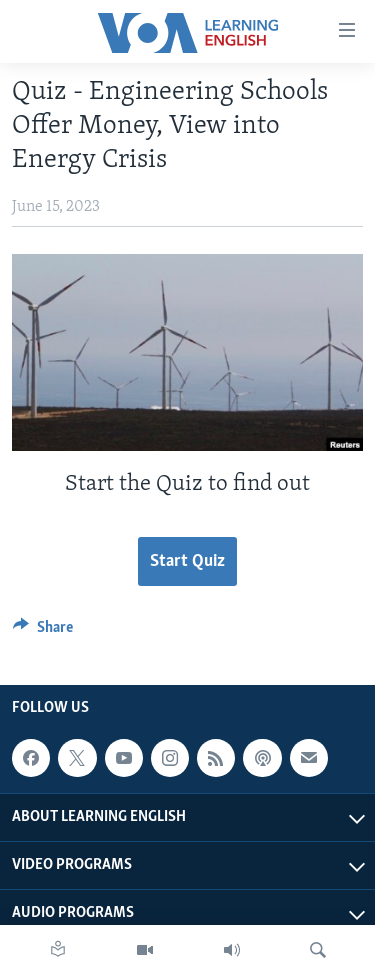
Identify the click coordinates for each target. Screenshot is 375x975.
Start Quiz (187, 561)
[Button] (43, 632)
